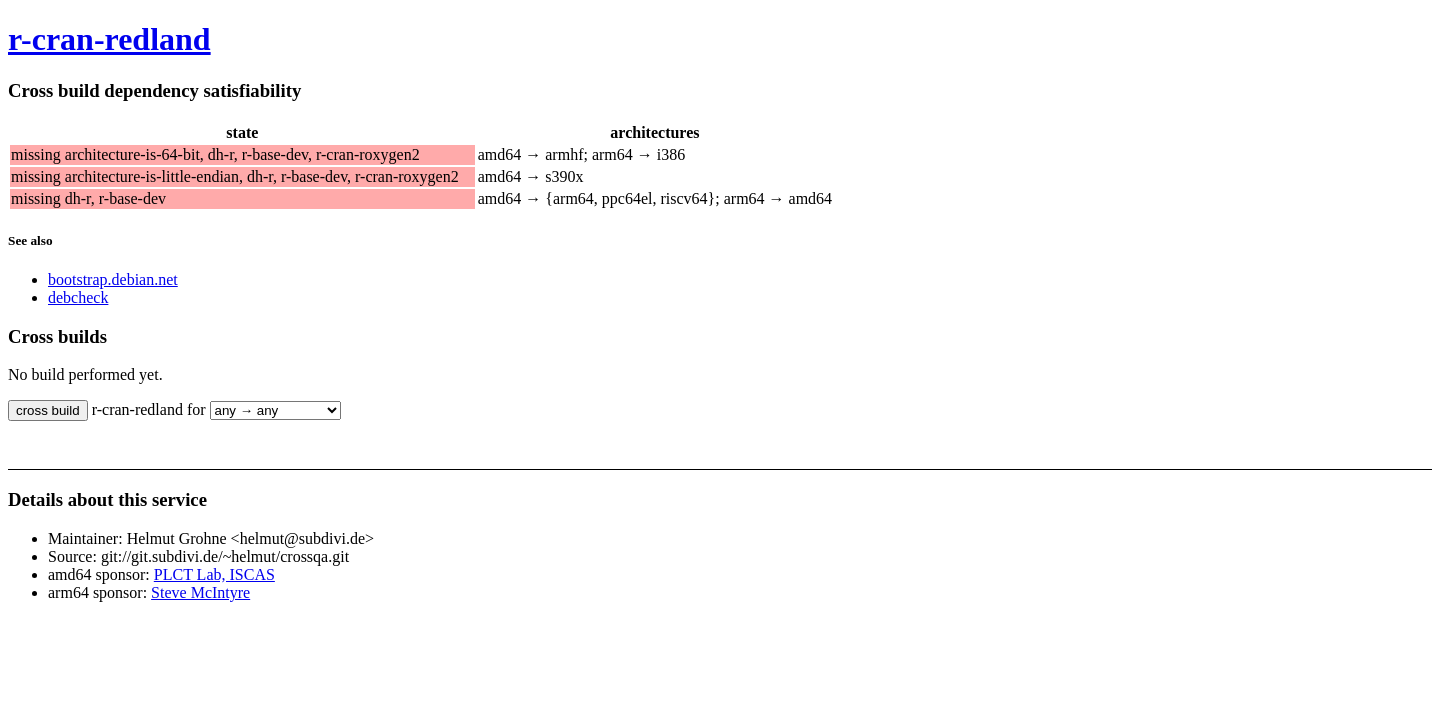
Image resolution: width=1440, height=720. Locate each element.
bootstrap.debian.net (113, 279)
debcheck (78, 297)
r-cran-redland (109, 39)
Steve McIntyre (200, 592)
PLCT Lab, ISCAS (214, 574)
